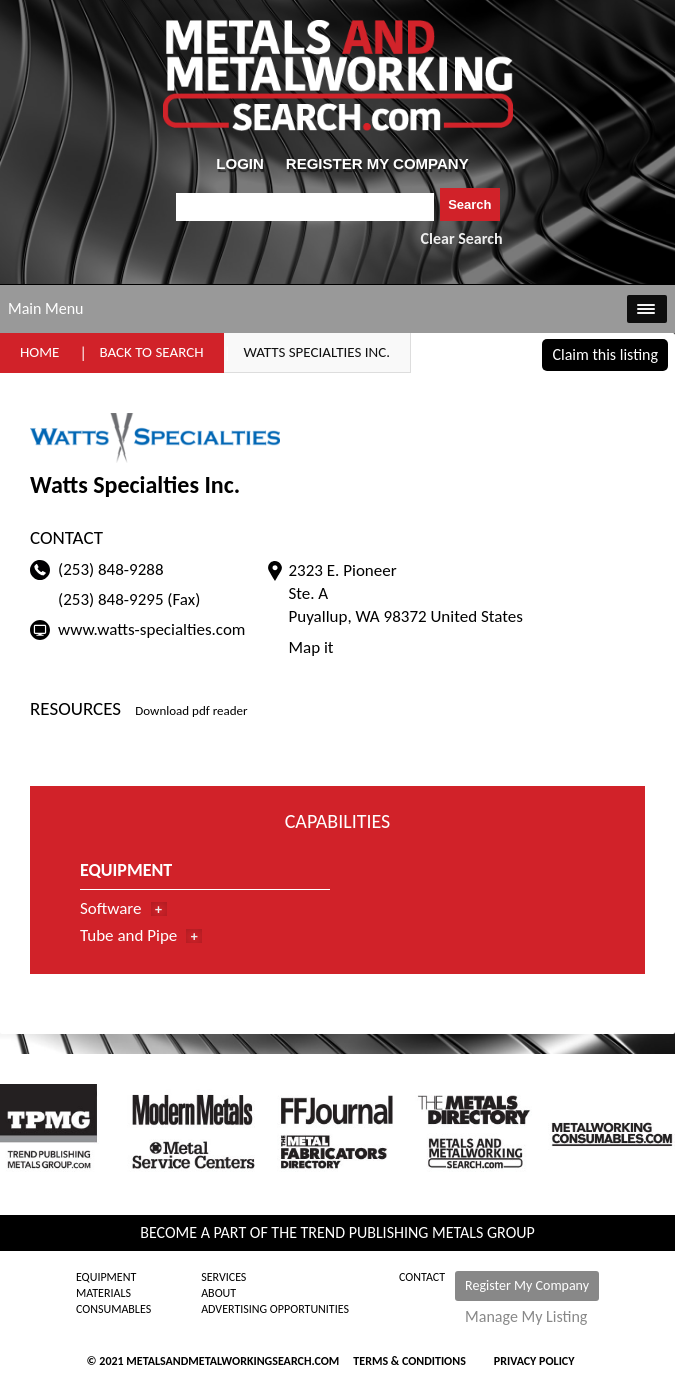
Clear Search (462, 238)
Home (39, 352)
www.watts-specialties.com (151, 629)
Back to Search (151, 352)
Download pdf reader (191, 710)
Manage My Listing (526, 1317)
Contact (422, 1277)
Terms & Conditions (409, 1361)
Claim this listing (605, 354)
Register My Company (527, 1285)
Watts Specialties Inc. (317, 352)
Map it (310, 647)
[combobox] (305, 207)
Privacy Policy (534, 1361)
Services (223, 1277)
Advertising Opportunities (275, 1309)
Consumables (113, 1309)
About (218, 1293)
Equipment (106, 1277)
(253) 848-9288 (111, 569)
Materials (103, 1293)
